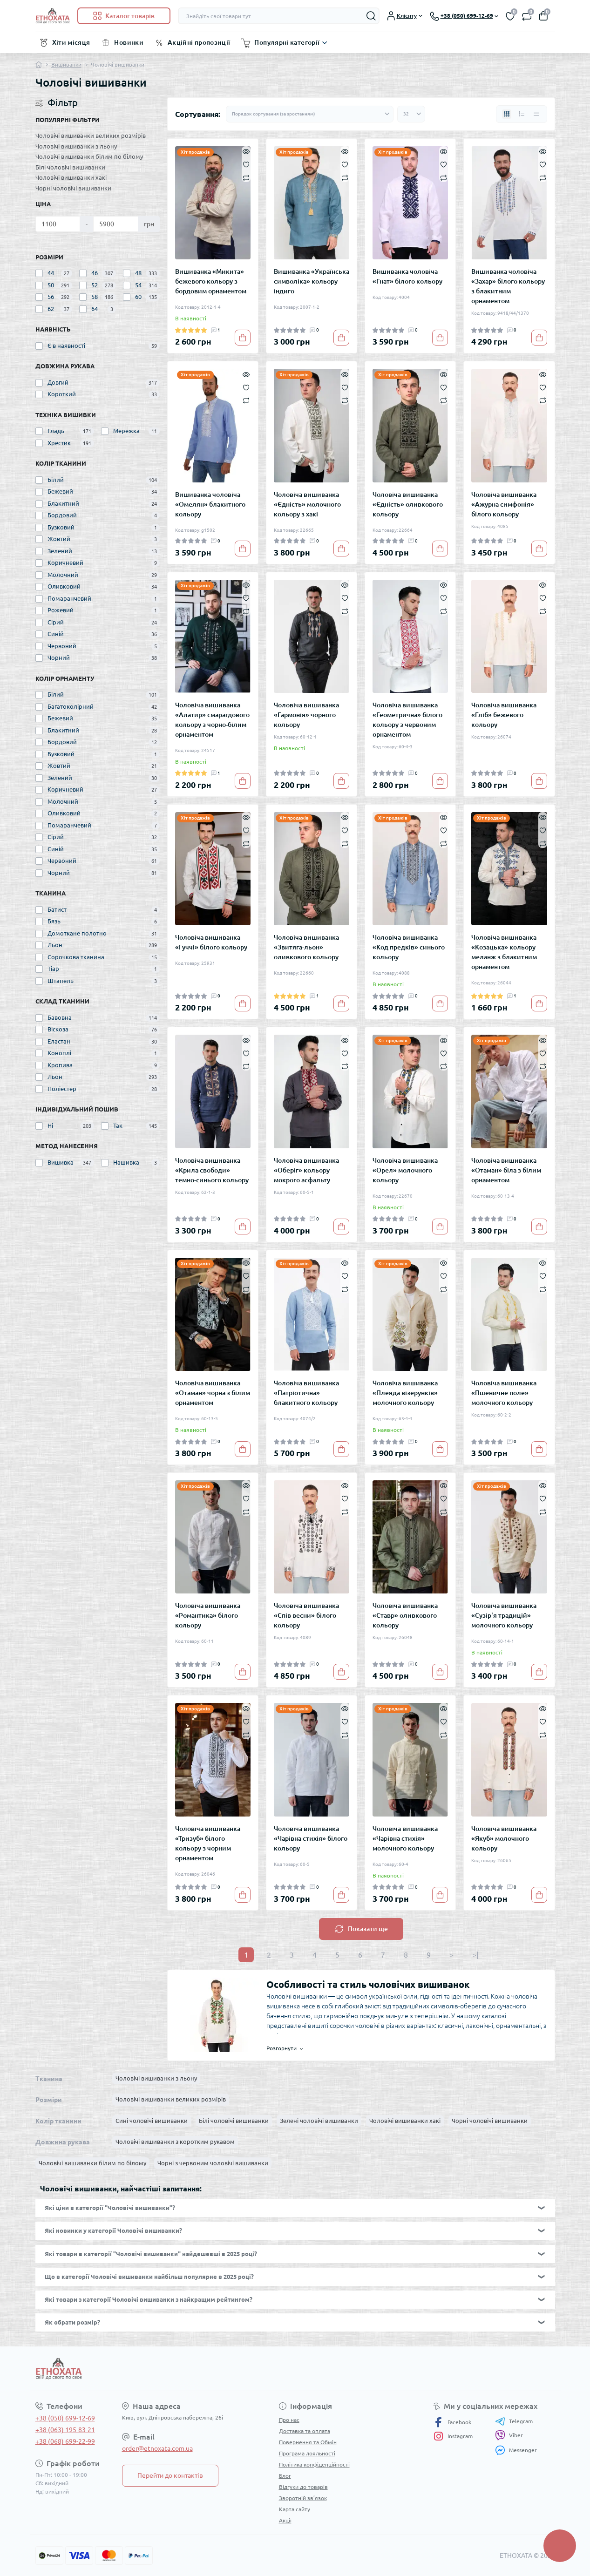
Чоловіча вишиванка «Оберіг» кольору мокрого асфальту (306, 1170)
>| (475, 1955)
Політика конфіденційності (314, 2464)
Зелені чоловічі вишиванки (319, 2120)
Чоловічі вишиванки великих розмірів (90, 135)
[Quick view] (246, 151)
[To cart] (243, 338)
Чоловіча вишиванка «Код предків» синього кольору (409, 947)
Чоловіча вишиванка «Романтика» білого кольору (207, 1615)
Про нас (289, 2420)
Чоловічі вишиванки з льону (76, 146)
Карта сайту (294, 2509)
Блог (285, 2476)
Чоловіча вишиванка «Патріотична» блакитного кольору (306, 1392)
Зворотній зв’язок (303, 2498)
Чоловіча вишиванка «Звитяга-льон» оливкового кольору (306, 947)
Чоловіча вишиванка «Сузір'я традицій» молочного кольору (503, 1615)
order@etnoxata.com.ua (157, 2448)
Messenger (516, 2450)
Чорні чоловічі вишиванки (73, 188)
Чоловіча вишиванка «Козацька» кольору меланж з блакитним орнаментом (504, 952)
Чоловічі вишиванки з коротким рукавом (175, 2141)
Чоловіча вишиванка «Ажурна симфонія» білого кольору (503, 504)
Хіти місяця (71, 42)
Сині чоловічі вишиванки (151, 2120)
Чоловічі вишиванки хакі (71, 177)
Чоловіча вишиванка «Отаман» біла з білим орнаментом (506, 1170)
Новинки (128, 42)
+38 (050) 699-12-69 (65, 2418)
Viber (509, 2435)
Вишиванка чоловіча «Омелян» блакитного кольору (210, 504)
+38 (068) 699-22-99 (65, 2441)
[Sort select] (309, 114)
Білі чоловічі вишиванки (70, 167)
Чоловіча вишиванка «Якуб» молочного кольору (503, 1838)
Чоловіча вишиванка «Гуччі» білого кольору (211, 942)
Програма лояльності (307, 2453)
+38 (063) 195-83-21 (65, 2430)
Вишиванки (66, 64)
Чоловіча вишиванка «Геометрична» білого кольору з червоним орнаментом (407, 719)
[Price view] (536, 114)
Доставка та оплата (304, 2431)
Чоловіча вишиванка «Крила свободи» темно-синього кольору (212, 1170)
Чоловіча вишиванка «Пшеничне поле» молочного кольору (503, 1392)
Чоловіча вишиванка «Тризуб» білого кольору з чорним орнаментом (207, 1843)
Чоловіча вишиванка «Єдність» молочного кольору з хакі (307, 504)
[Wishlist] (246, 164)
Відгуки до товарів (303, 2487)
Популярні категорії (286, 42)
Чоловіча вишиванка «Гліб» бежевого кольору (503, 714)
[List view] (521, 114)
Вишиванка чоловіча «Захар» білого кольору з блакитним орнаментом (508, 286)
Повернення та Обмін (308, 2442)
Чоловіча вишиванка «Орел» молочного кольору (405, 1170)
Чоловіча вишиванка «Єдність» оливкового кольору (408, 504)
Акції (285, 2520)
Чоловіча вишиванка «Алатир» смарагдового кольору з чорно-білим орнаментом (212, 719)
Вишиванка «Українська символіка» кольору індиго (311, 281)
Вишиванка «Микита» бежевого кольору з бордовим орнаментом (210, 281)
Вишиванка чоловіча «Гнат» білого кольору (407, 276)
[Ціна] (58, 224)
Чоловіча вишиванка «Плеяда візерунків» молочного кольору (405, 1392)
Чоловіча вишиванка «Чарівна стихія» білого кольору (310, 1838)
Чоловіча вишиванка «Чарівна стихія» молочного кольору (405, 1838)
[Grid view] (506, 114)
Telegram (514, 2421)
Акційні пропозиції (199, 42)
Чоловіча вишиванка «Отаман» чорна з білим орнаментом (212, 1392)
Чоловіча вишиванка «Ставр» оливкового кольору (405, 1615)
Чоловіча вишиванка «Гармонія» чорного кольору (306, 714)
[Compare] (246, 177)
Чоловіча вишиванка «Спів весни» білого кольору (306, 1615)
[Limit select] (411, 114)
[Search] (371, 15)
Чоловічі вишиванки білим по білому (89, 156)
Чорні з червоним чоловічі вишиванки (212, 2163)
